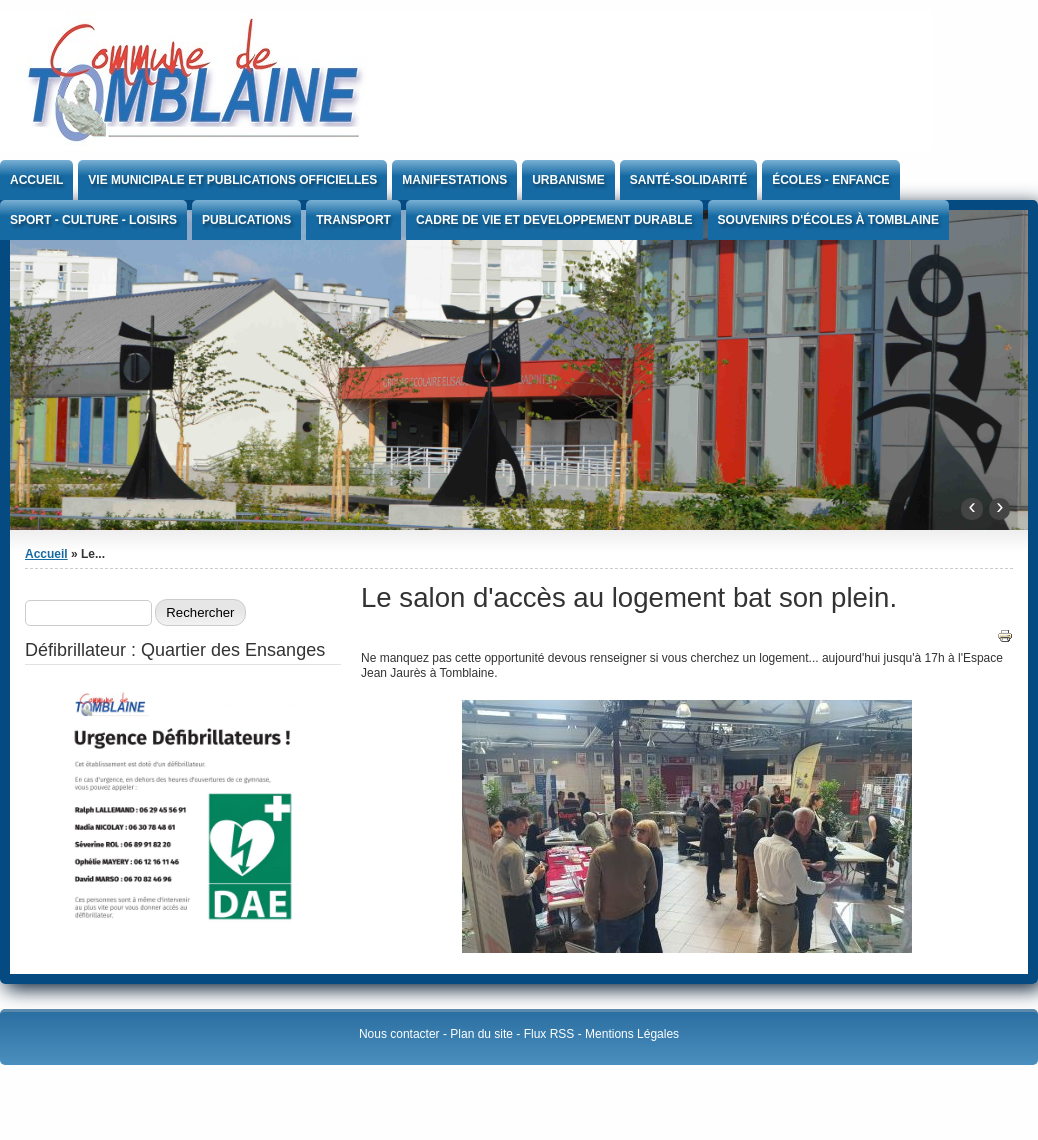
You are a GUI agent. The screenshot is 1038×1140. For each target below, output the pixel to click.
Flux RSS (549, 1034)
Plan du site (481, 1034)
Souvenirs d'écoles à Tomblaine (828, 220)
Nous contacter (399, 1034)
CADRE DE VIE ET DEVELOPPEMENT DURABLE (554, 220)
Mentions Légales (632, 1034)
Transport (353, 220)
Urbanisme (568, 180)
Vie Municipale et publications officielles (232, 180)
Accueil (36, 180)
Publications (246, 220)
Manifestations (454, 180)
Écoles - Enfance (830, 180)
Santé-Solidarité (688, 180)
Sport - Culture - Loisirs (93, 220)
